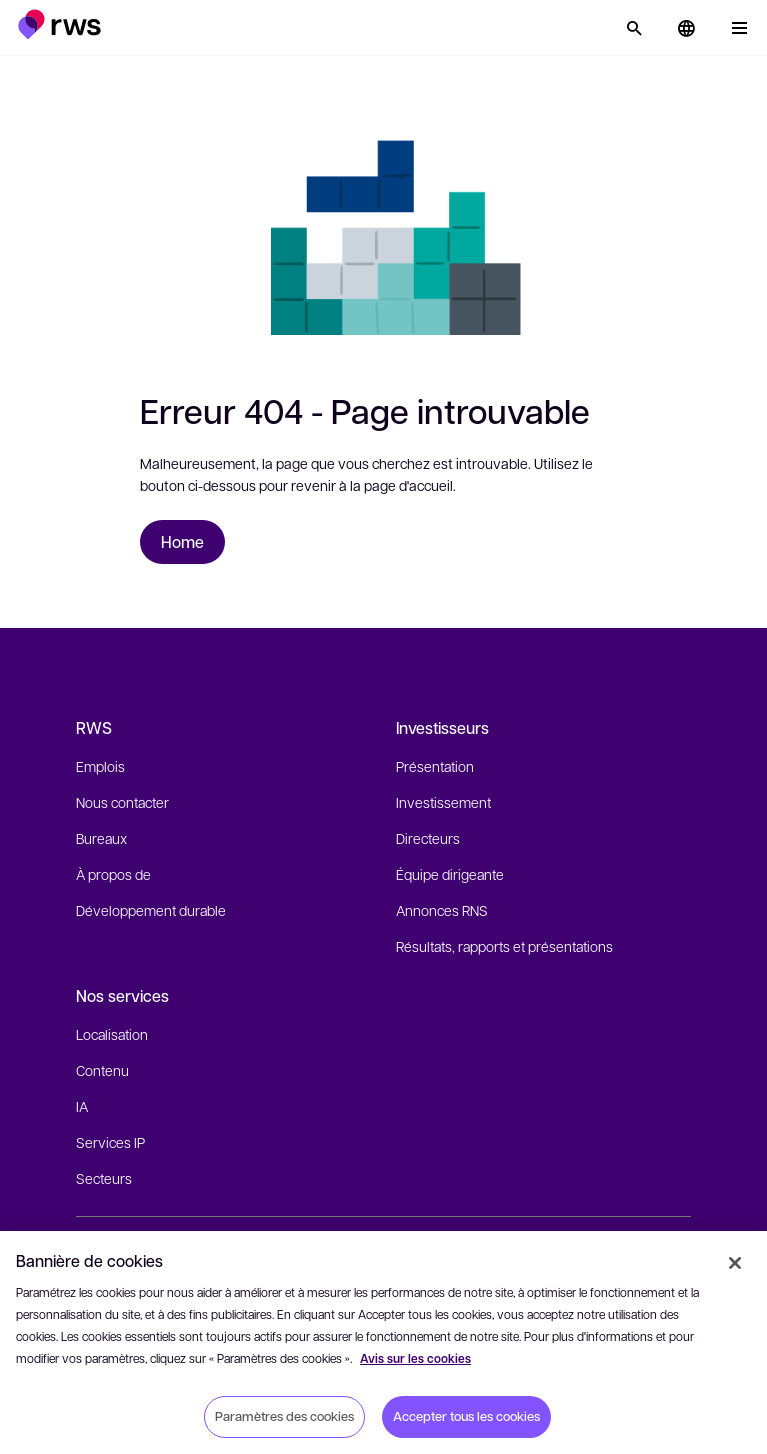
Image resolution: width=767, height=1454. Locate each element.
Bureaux (101, 838)
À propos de (113, 874)
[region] (383, 1342)
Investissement (443, 802)
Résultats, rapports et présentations (504, 946)
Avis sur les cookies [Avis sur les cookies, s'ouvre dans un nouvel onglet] (415, 1358)
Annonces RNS (442, 910)
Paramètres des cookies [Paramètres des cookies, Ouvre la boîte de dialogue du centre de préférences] (284, 1416)
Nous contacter (122, 802)
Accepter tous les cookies (466, 1416)
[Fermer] (735, 1263)
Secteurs (104, 1178)
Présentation (435, 766)
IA (82, 1106)
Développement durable (151, 910)
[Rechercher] (634, 28)
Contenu (102, 1070)
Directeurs (428, 838)
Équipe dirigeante (450, 874)
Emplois (100, 766)
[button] (59, 24)
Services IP (110, 1142)
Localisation (112, 1034)
